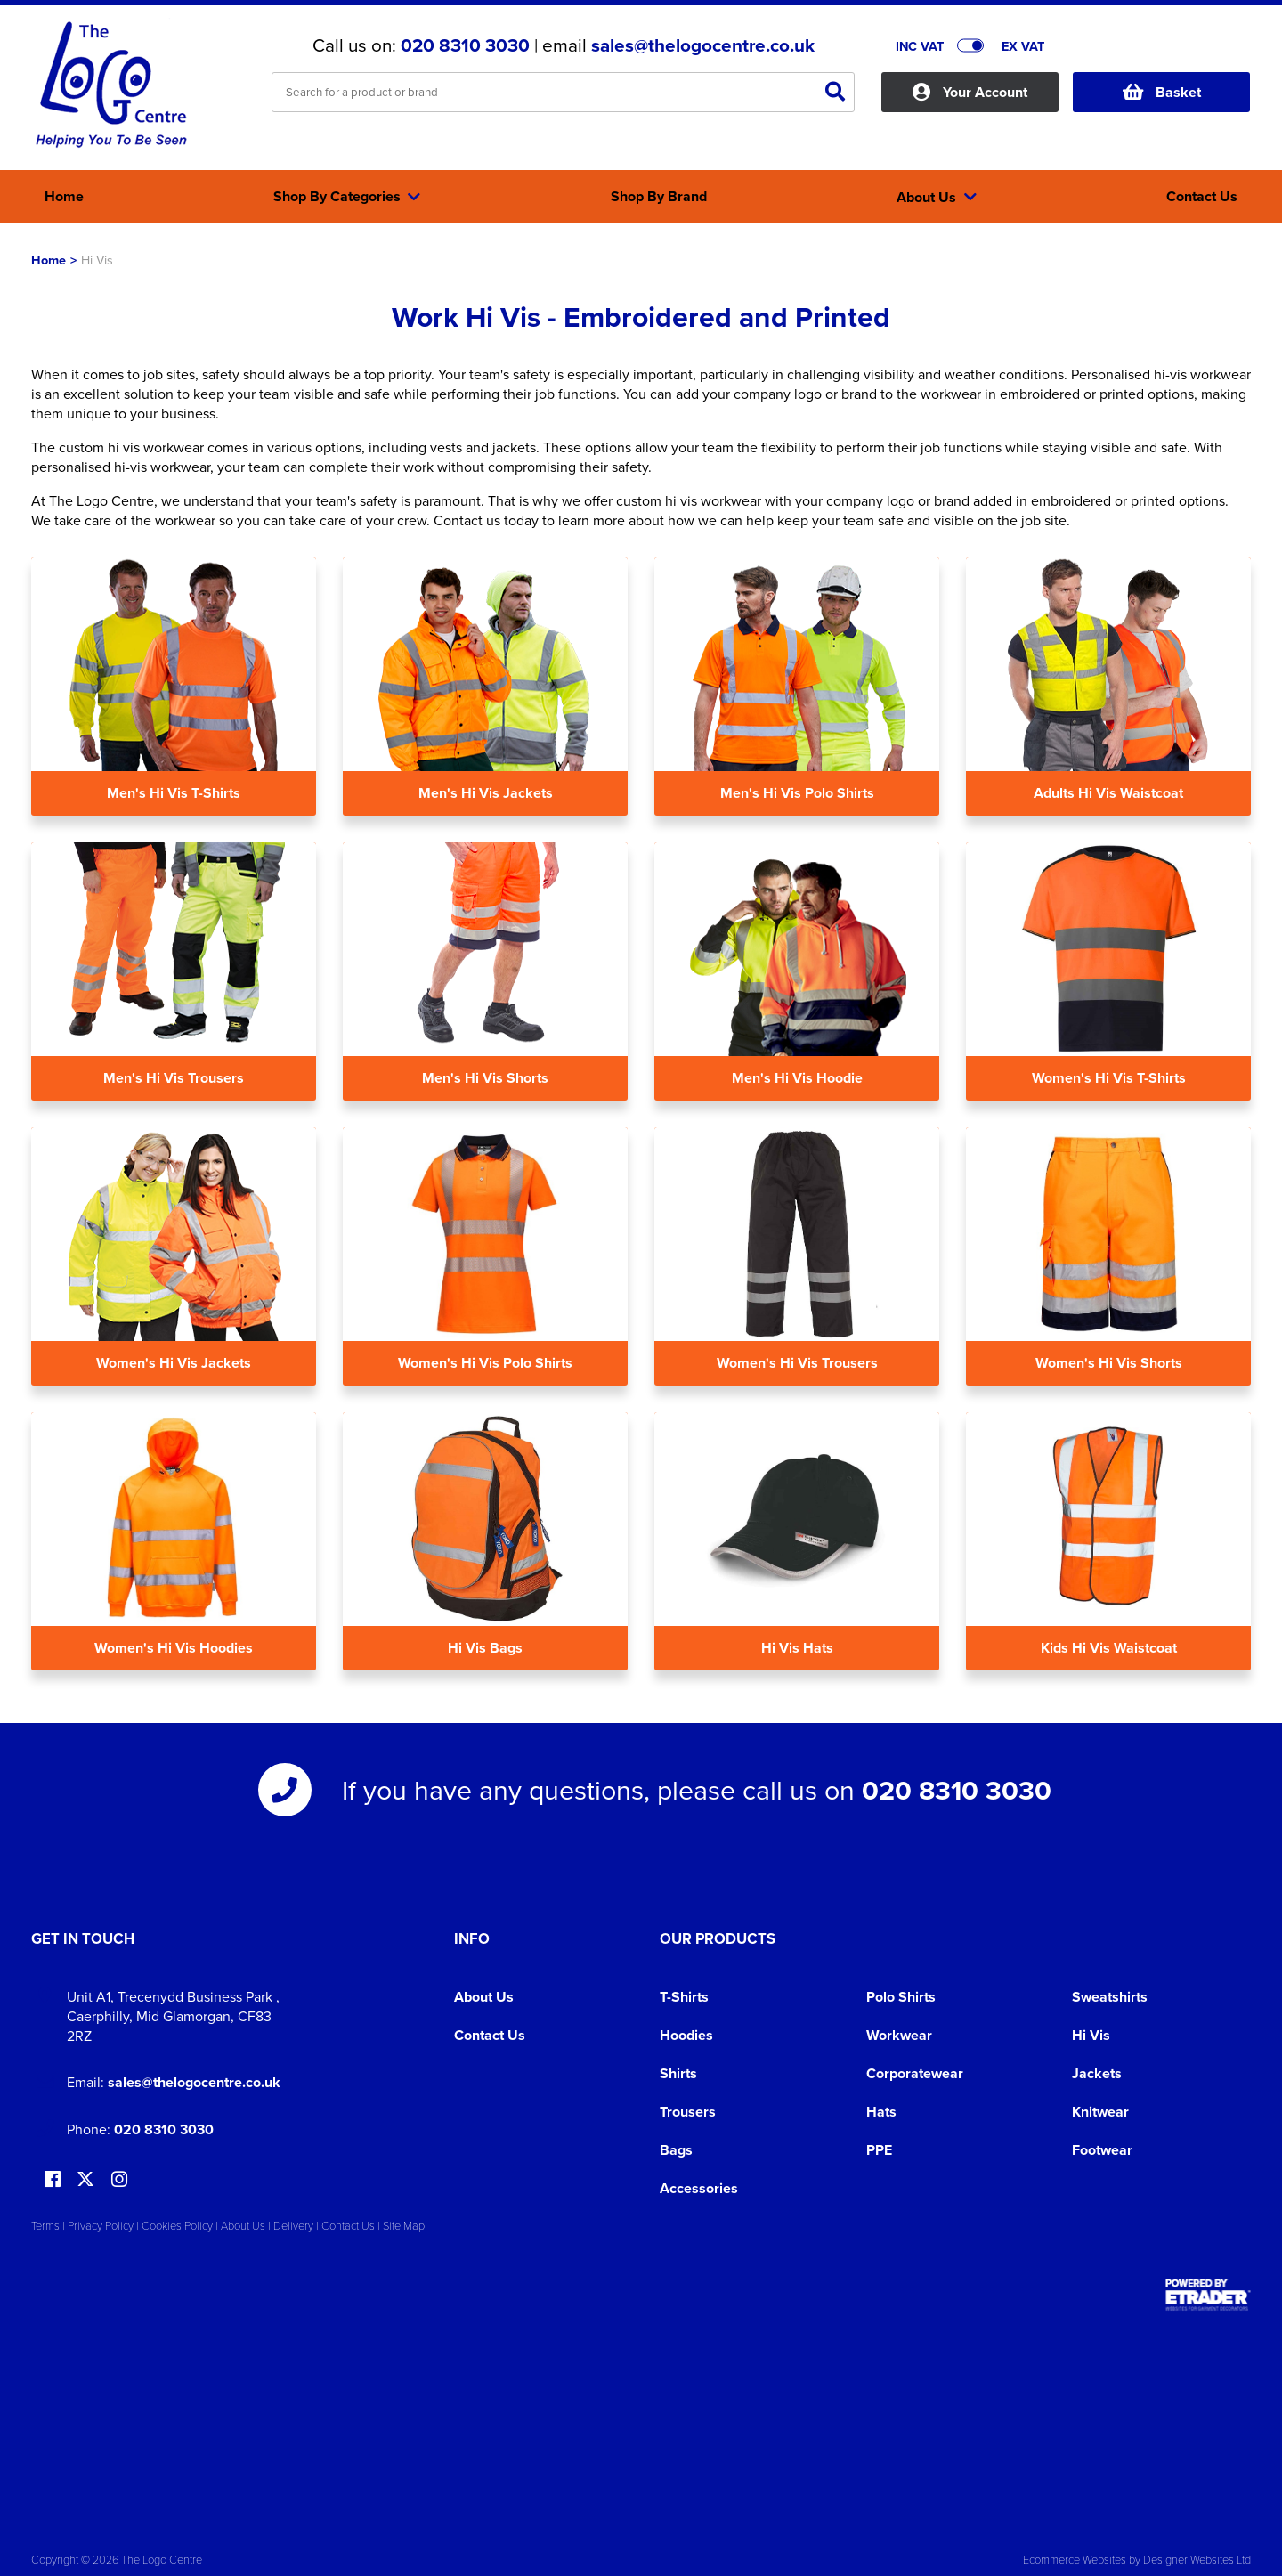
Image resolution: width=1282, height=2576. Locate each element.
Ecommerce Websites (1074, 2559)
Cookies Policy (177, 2225)
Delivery (293, 2225)
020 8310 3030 (465, 45)
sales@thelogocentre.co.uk (703, 45)
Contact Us (489, 2035)
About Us (484, 1997)
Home (48, 259)
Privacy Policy (101, 2225)
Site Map (404, 2225)
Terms (45, 2225)
